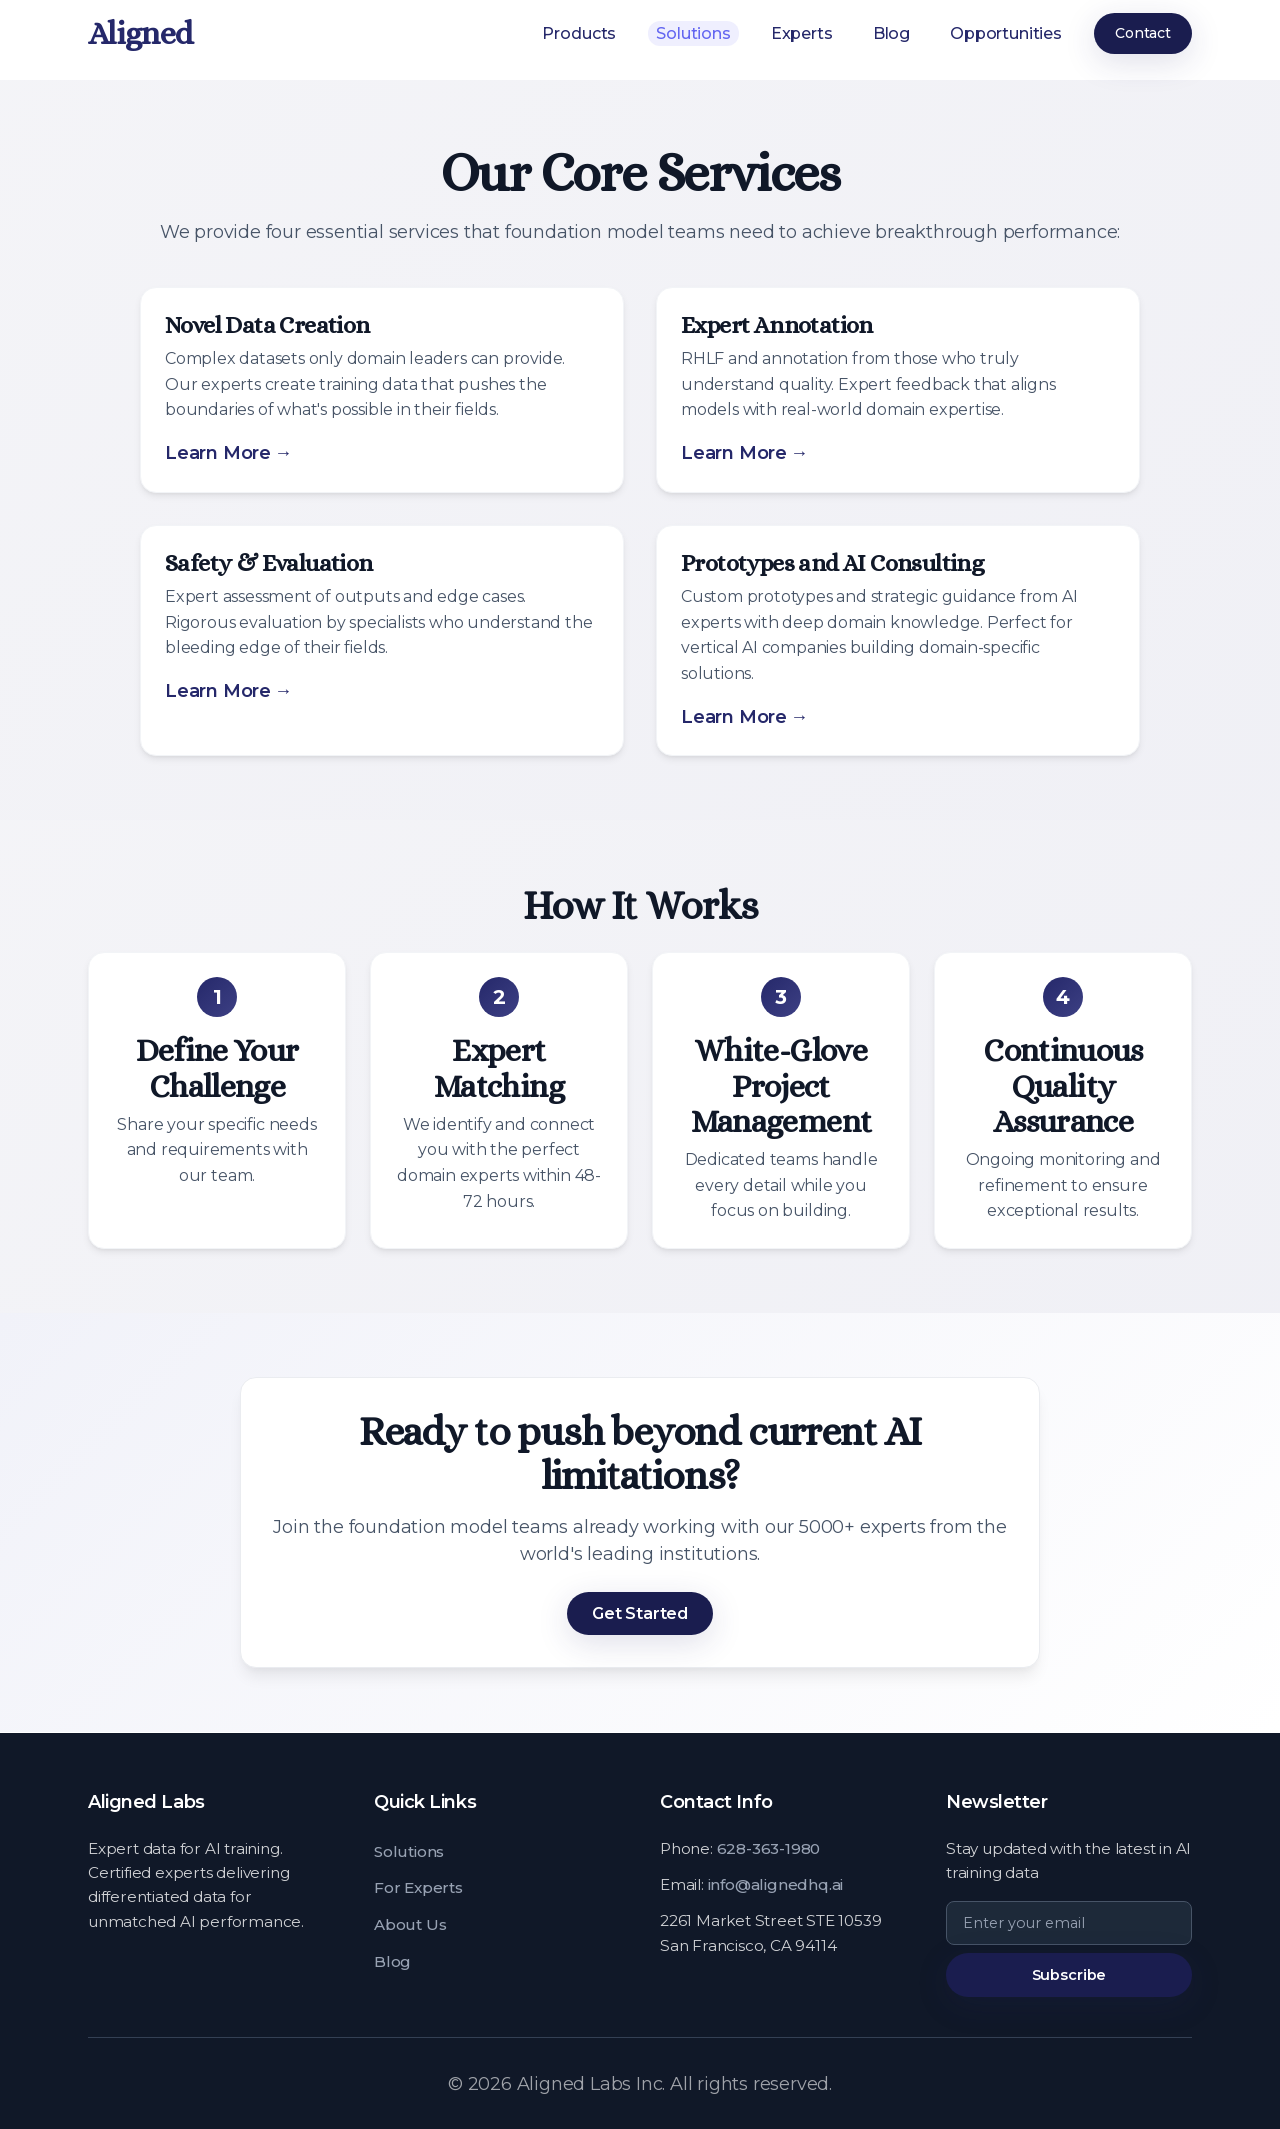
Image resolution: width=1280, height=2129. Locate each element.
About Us (410, 1924)
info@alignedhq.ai (776, 1884)
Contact (1143, 33)
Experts (802, 33)
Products (579, 33)
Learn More (218, 453)
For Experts (418, 1887)
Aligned (140, 33)
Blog (891, 33)
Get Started (640, 1613)
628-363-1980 (769, 1848)
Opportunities (1006, 33)
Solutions (693, 33)
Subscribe (1069, 1975)
